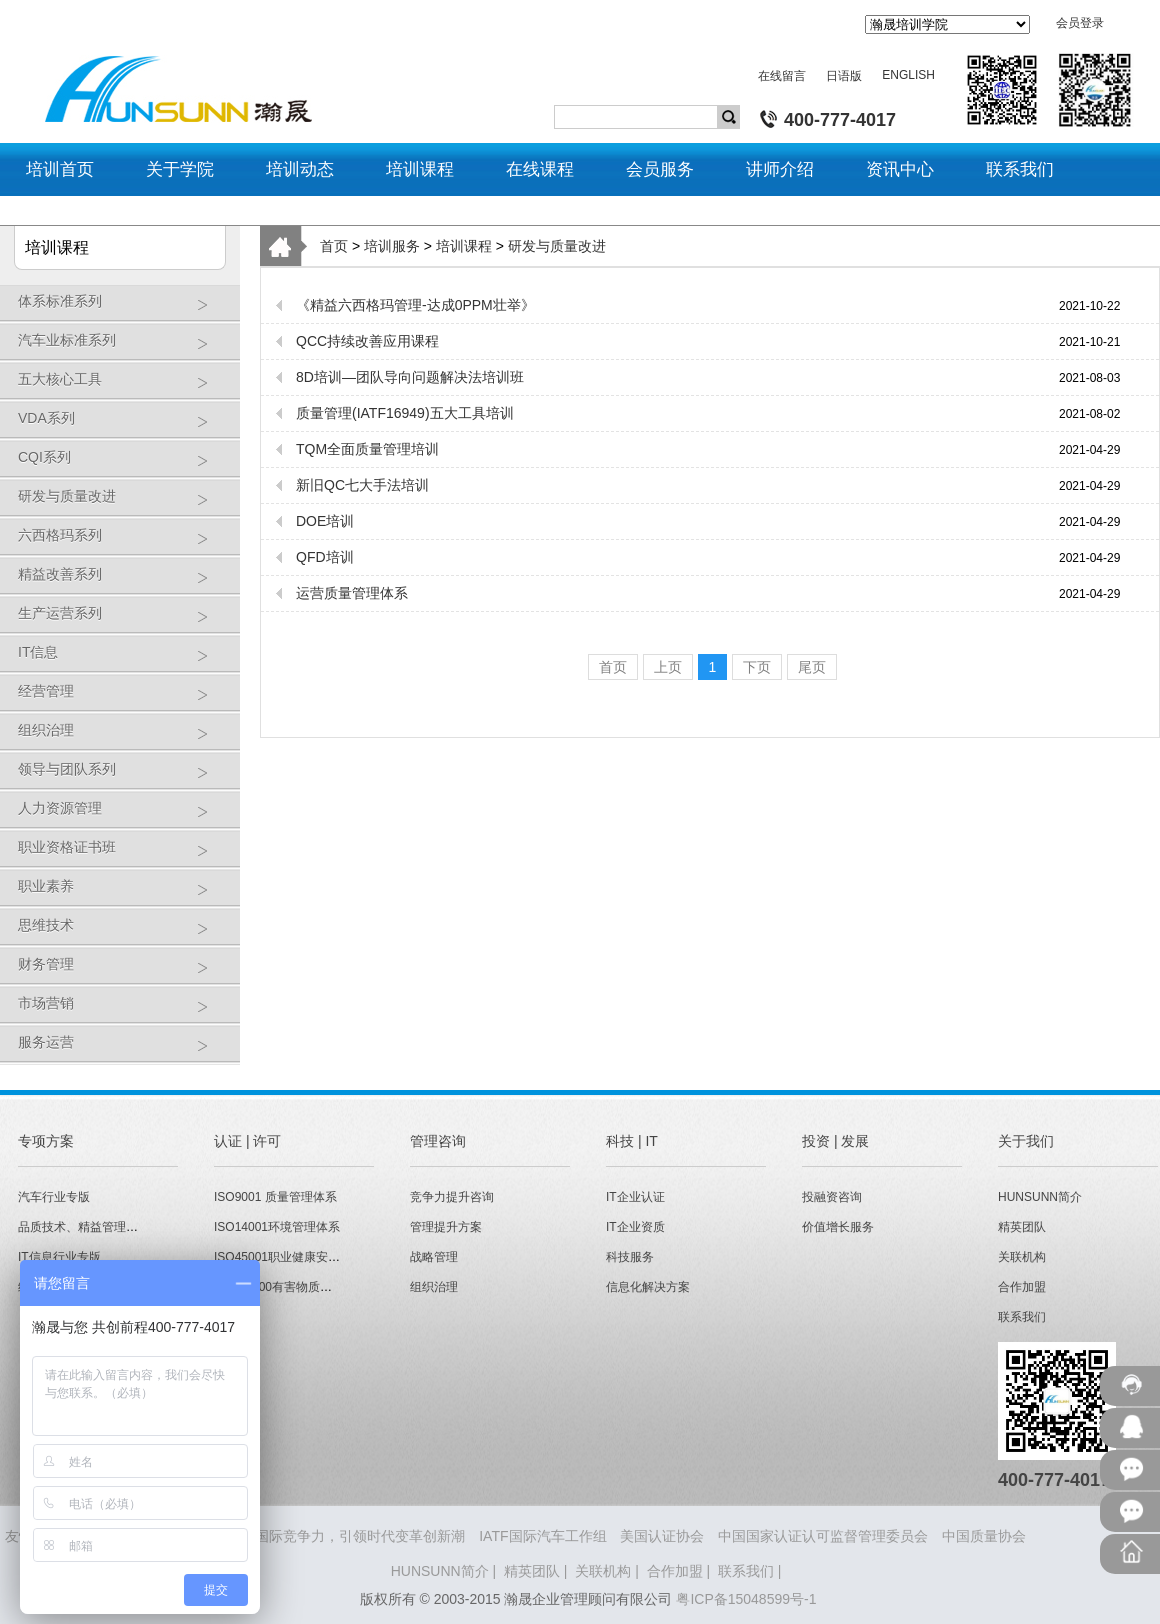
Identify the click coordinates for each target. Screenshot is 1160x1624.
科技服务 (630, 1257)
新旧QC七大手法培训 (362, 485)
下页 (757, 667)
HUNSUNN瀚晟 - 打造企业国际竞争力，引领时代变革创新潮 (277, 1536)
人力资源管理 (124, 815)
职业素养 (124, 893)
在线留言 (782, 76)
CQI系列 (124, 464)
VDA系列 (124, 425)
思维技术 (124, 932)
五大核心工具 (124, 386)
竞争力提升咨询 (452, 1197)
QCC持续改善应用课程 (367, 341)
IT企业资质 (635, 1227)
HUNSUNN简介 (1040, 1197)
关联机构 (1022, 1257)
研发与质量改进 (124, 503)
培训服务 (392, 246)
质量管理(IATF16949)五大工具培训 (405, 413)
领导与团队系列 (124, 776)
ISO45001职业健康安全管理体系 (301, 1257)
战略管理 (434, 1257)
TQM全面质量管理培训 (367, 449)
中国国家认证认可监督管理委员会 (823, 1536)
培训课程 (464, 246)
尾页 (812, 667)
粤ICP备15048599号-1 (746, 1599)
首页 (334, 246)
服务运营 (124, 1049)
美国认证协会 (662, 1536)
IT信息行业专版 (59, 1257)
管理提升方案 (446, 1227)
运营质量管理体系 (352, 593)
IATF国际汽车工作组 (542, 1536)
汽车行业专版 (54, 1197)
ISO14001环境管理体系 (277, 1227)
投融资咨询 (832, 1197)
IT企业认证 (635, 1197)
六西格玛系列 (124, 542)
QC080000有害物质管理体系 (291, 1287)
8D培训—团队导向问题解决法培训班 (410, 377)
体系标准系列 (124, 308)
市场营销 (124, 1010)
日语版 (844, 76)
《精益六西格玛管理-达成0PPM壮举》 (415, 305)
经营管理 (124, 698)
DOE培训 (325, 521)
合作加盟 (1022, 1287)
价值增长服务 (838, 1227)
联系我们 (1022, 1317)
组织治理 (124, 737)
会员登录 (1080, 23)
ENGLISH (908, 75)
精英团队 (1022, 1227)
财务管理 (124, 971)
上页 (668, 667)
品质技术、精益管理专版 (84, 1227)
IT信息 (124, 659)
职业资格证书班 (124, 854)
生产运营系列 (124, 620)
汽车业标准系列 (124, 347)
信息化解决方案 (648, 1287)
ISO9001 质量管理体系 (275, 1197)
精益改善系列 (124, 581)
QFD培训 (325, 557)
